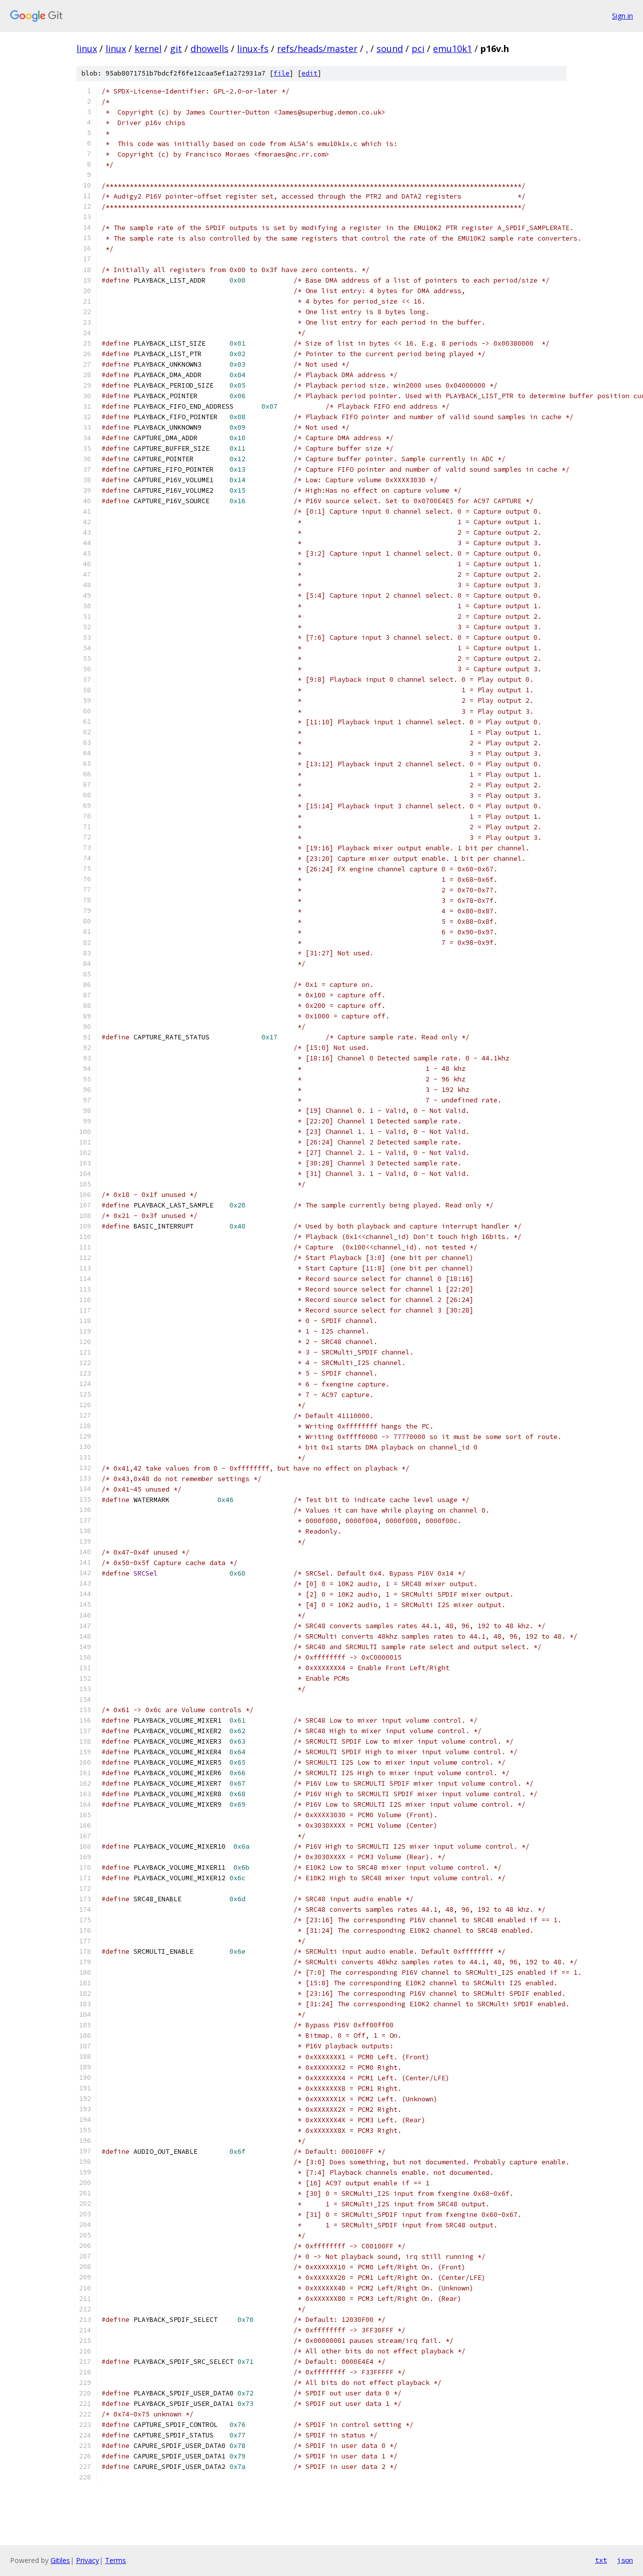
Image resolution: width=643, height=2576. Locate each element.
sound (389, 49)
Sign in (622, 16)
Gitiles (60, 2560)
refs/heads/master (317, 49)
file (282, 73)
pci (418, 49)
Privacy (87, 2560)
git (176, 49)
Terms (115, 2560)
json (625, 2559)
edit (310, 73)
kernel (148, 49)
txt (601, 2559)
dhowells (209, 49)
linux (86, 49)
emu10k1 (452, 49)
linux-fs (252, 49)
